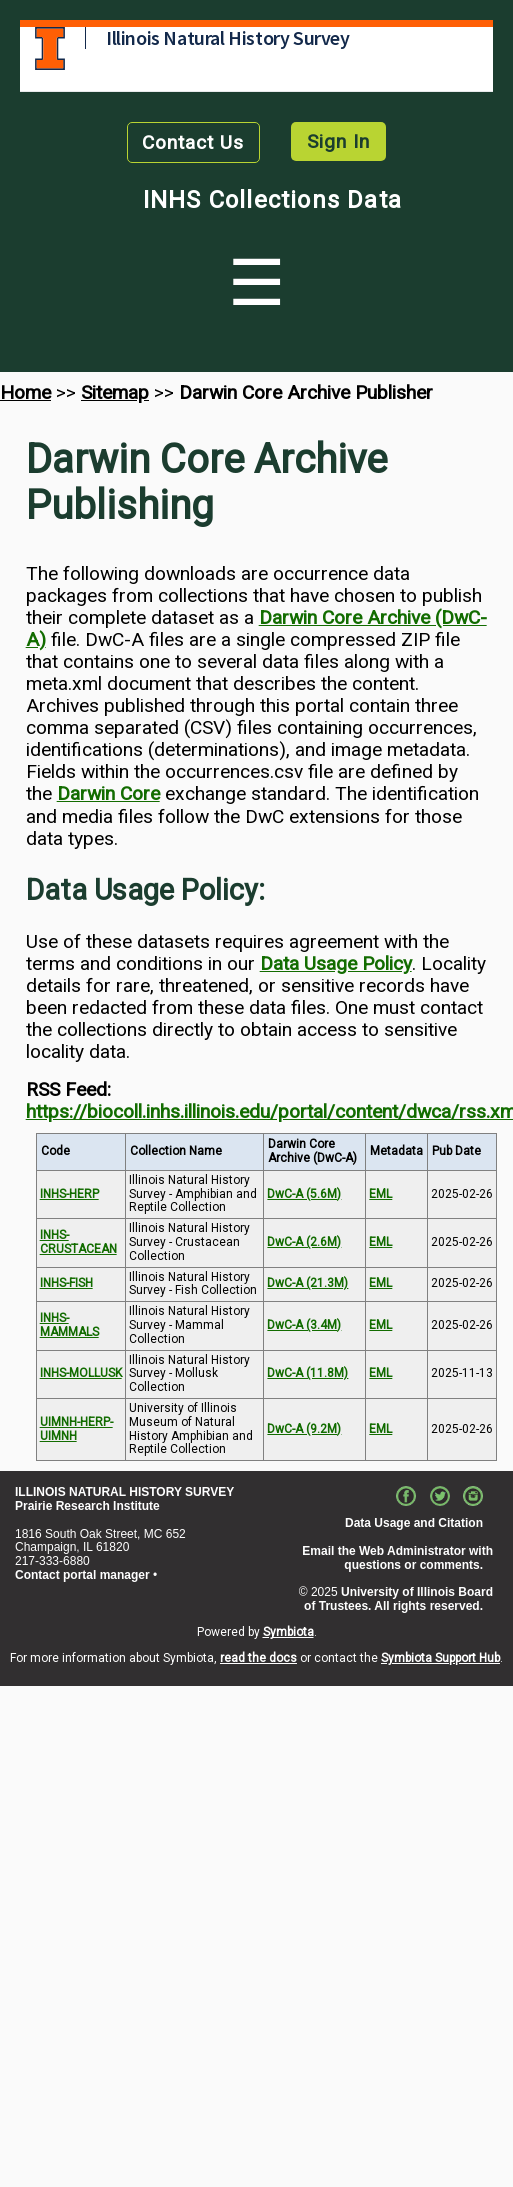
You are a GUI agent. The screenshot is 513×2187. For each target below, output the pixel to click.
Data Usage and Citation (414, 1523)
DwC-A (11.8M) (307, 1373)
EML (380, 1194)
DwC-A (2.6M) (304, 1242)
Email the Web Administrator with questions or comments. (397, 1558)
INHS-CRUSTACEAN (78, 1242)
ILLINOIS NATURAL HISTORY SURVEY (124, 1492)
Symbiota (288, 1632)
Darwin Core (108, 793)
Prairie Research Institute (87, 1506)
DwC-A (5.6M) (304, 1194)
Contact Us (193, 142)
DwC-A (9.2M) (304, 1429)
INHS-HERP (69, 1194)
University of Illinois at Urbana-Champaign (50, 48)
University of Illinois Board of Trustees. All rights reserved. (398, 1599)
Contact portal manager (82, 1575)
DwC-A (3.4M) (304, 1325)
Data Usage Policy (336, 963)
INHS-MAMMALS (69, 1325)
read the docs (258, 1658)
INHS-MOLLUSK (81, 1373)
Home (25, 392)
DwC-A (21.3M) (307, 1283)
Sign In (338, 141)
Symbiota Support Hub (440, 1658)
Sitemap (115, 392)
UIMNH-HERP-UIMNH (76, 1429)
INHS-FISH (66, 1283)
